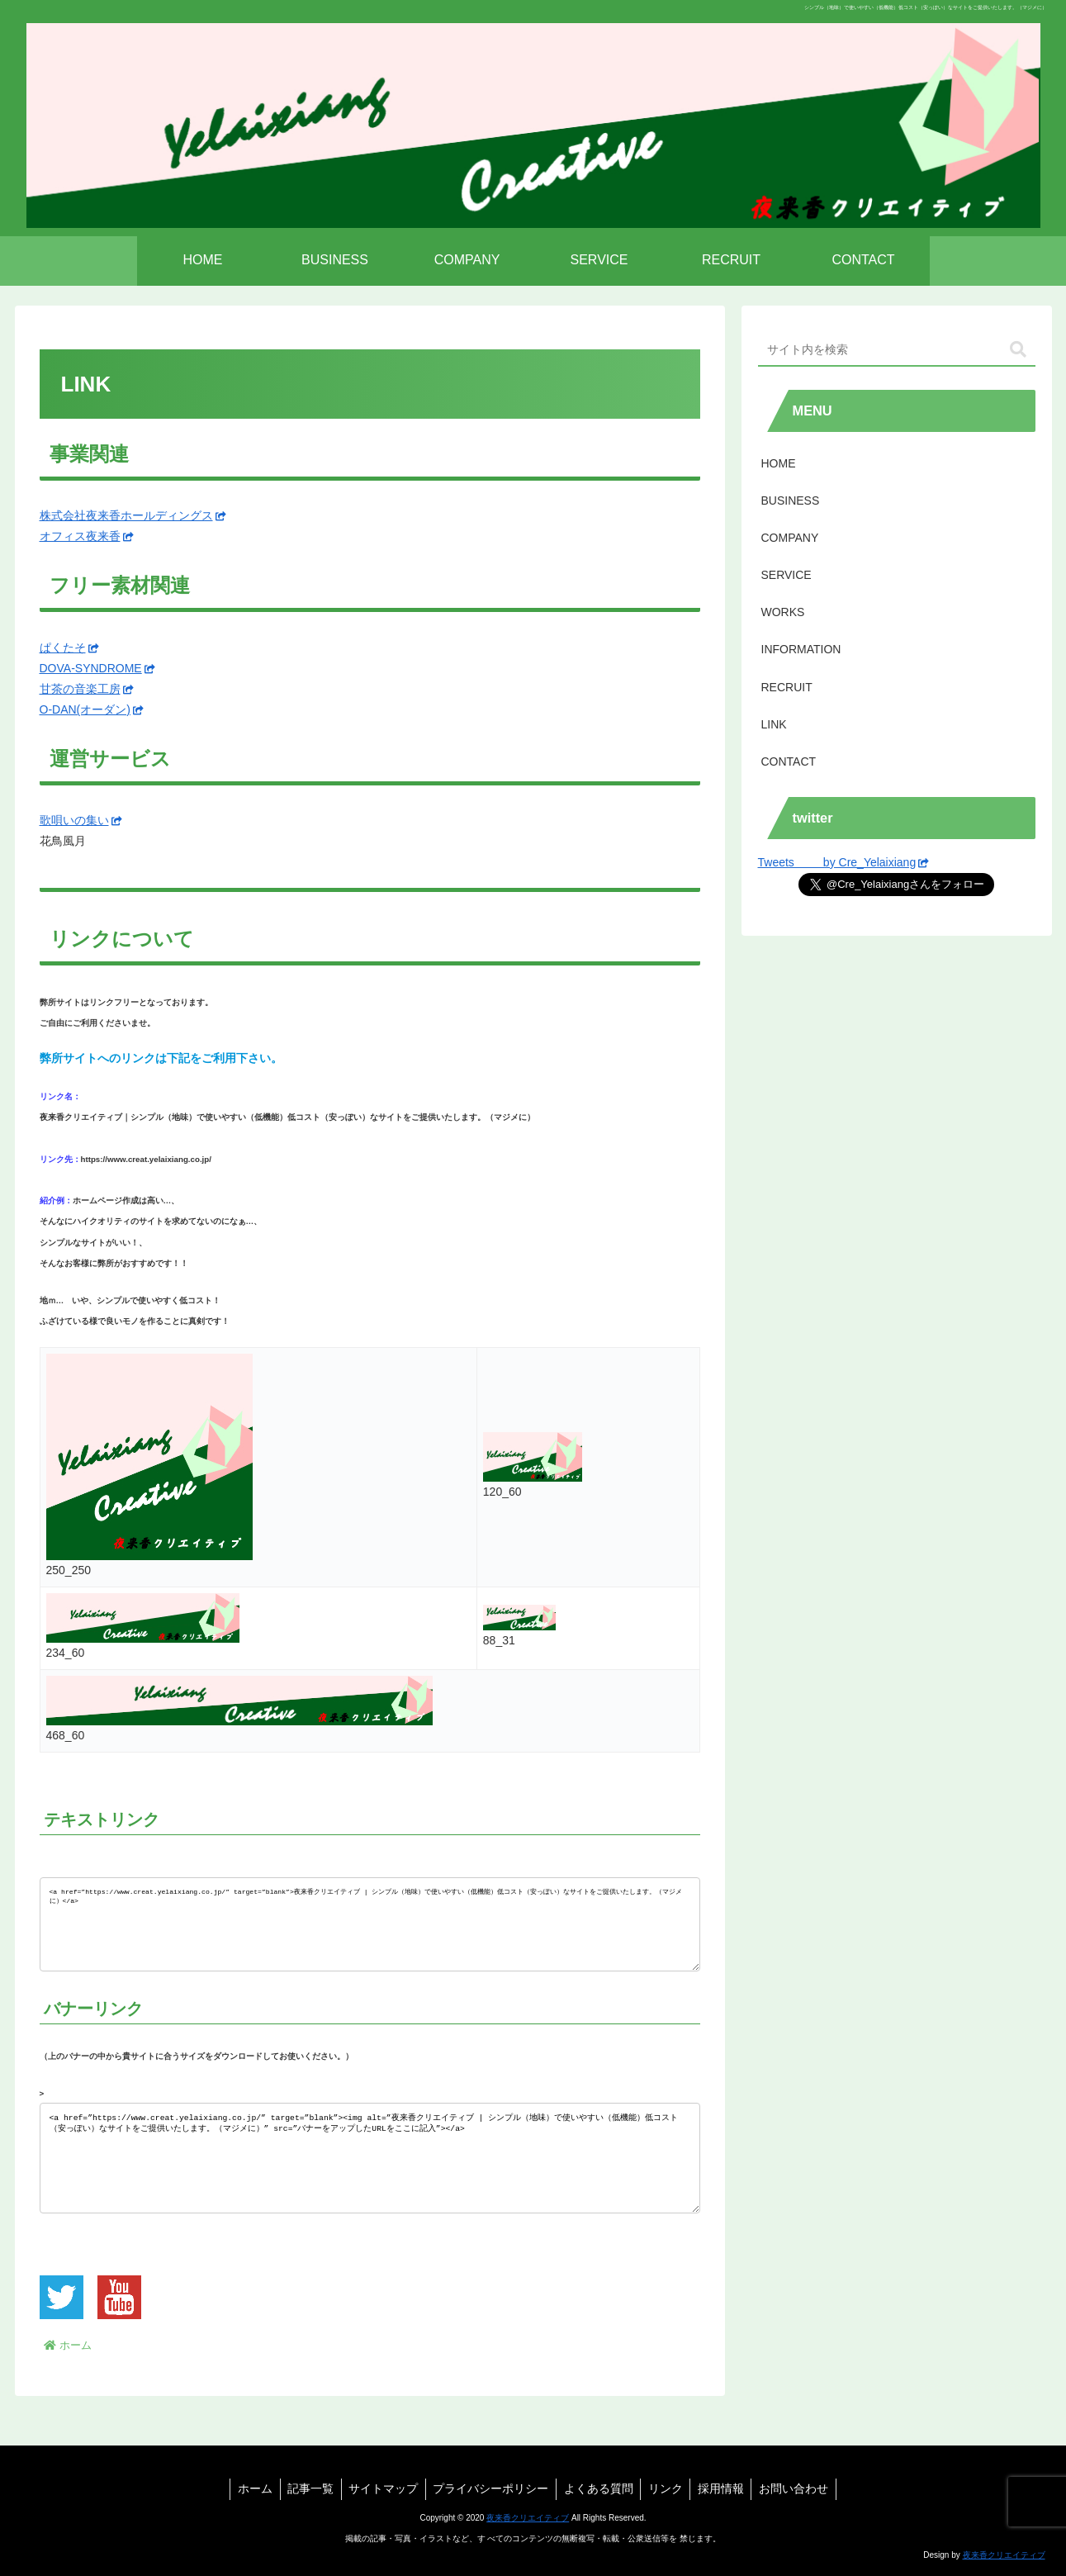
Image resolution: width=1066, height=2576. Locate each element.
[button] (1018, 349)
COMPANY (790, 537)
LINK (774, 724)
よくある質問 (599, 2488)
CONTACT (789, 761)
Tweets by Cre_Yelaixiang (844, 862)
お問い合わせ (801, 2488)
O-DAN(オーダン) (92, 709)
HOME (778, 463)
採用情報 (727, 2488)
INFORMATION (801, 649)
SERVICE (786, 574)
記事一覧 (305, 2488)
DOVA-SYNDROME (97, 668)
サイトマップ (380, 2488)
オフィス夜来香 (87, 536)
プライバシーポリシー (489, 2488)
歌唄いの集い (81, 820)
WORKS (783, 612)
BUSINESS (790, 500)
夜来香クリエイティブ (527, 2517)
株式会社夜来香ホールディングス (133, 515)
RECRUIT (787, 687)
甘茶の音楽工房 (87, 688)
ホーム (247, 2488)
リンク (668, 2488)
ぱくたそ (69, 647)
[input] (896, 350)
